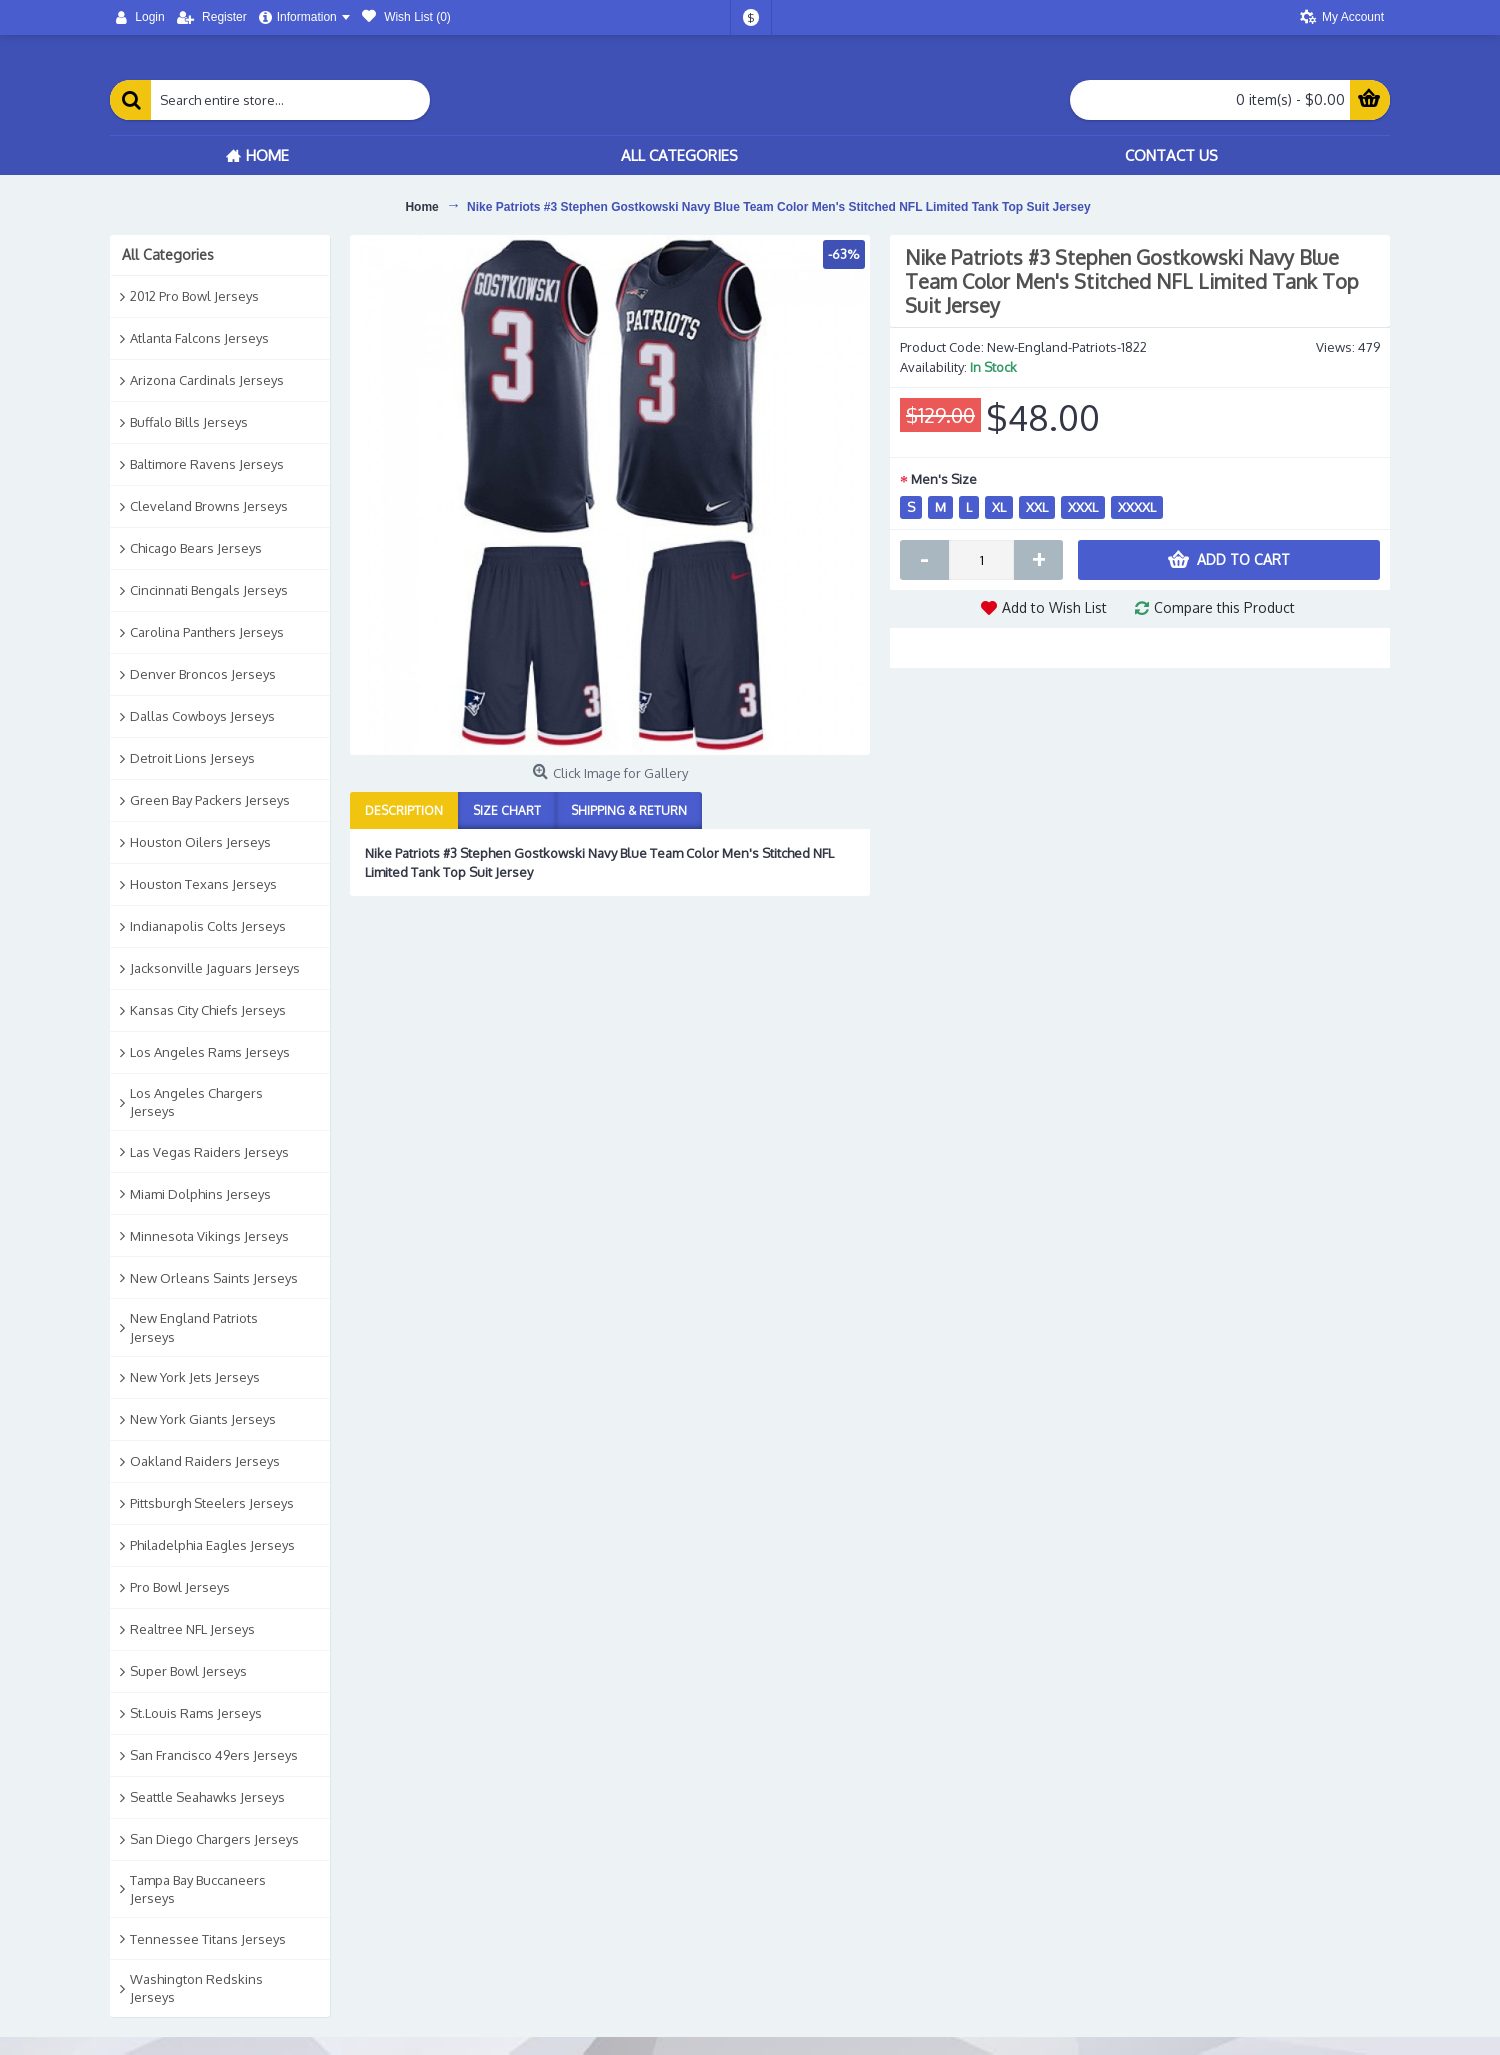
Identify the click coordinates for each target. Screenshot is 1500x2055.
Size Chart (507, 810)
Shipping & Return (629, 810)
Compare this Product (1224, 607)
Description (404, 810)
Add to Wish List (1054, 607)
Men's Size (944, 479)
